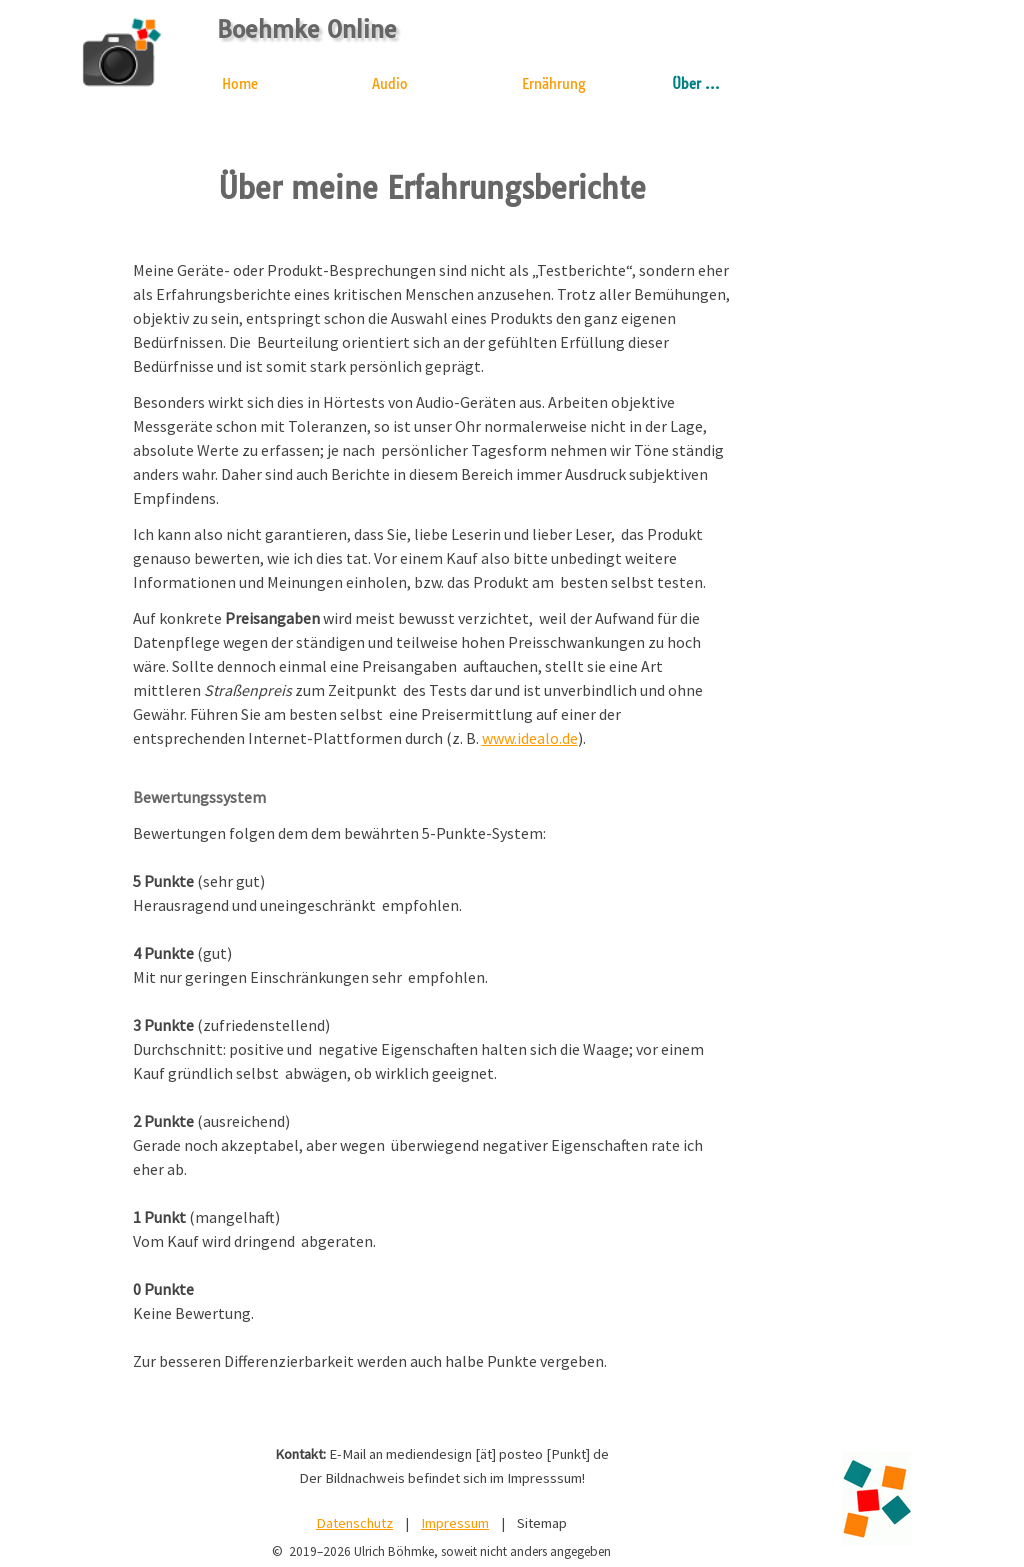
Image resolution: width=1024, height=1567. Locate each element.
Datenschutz (354, 1523)
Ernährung (554, 84)
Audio (390, 84)
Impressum (455, 1523)
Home (240, 84)
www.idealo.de (530, 738)
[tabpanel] (432, 827)
